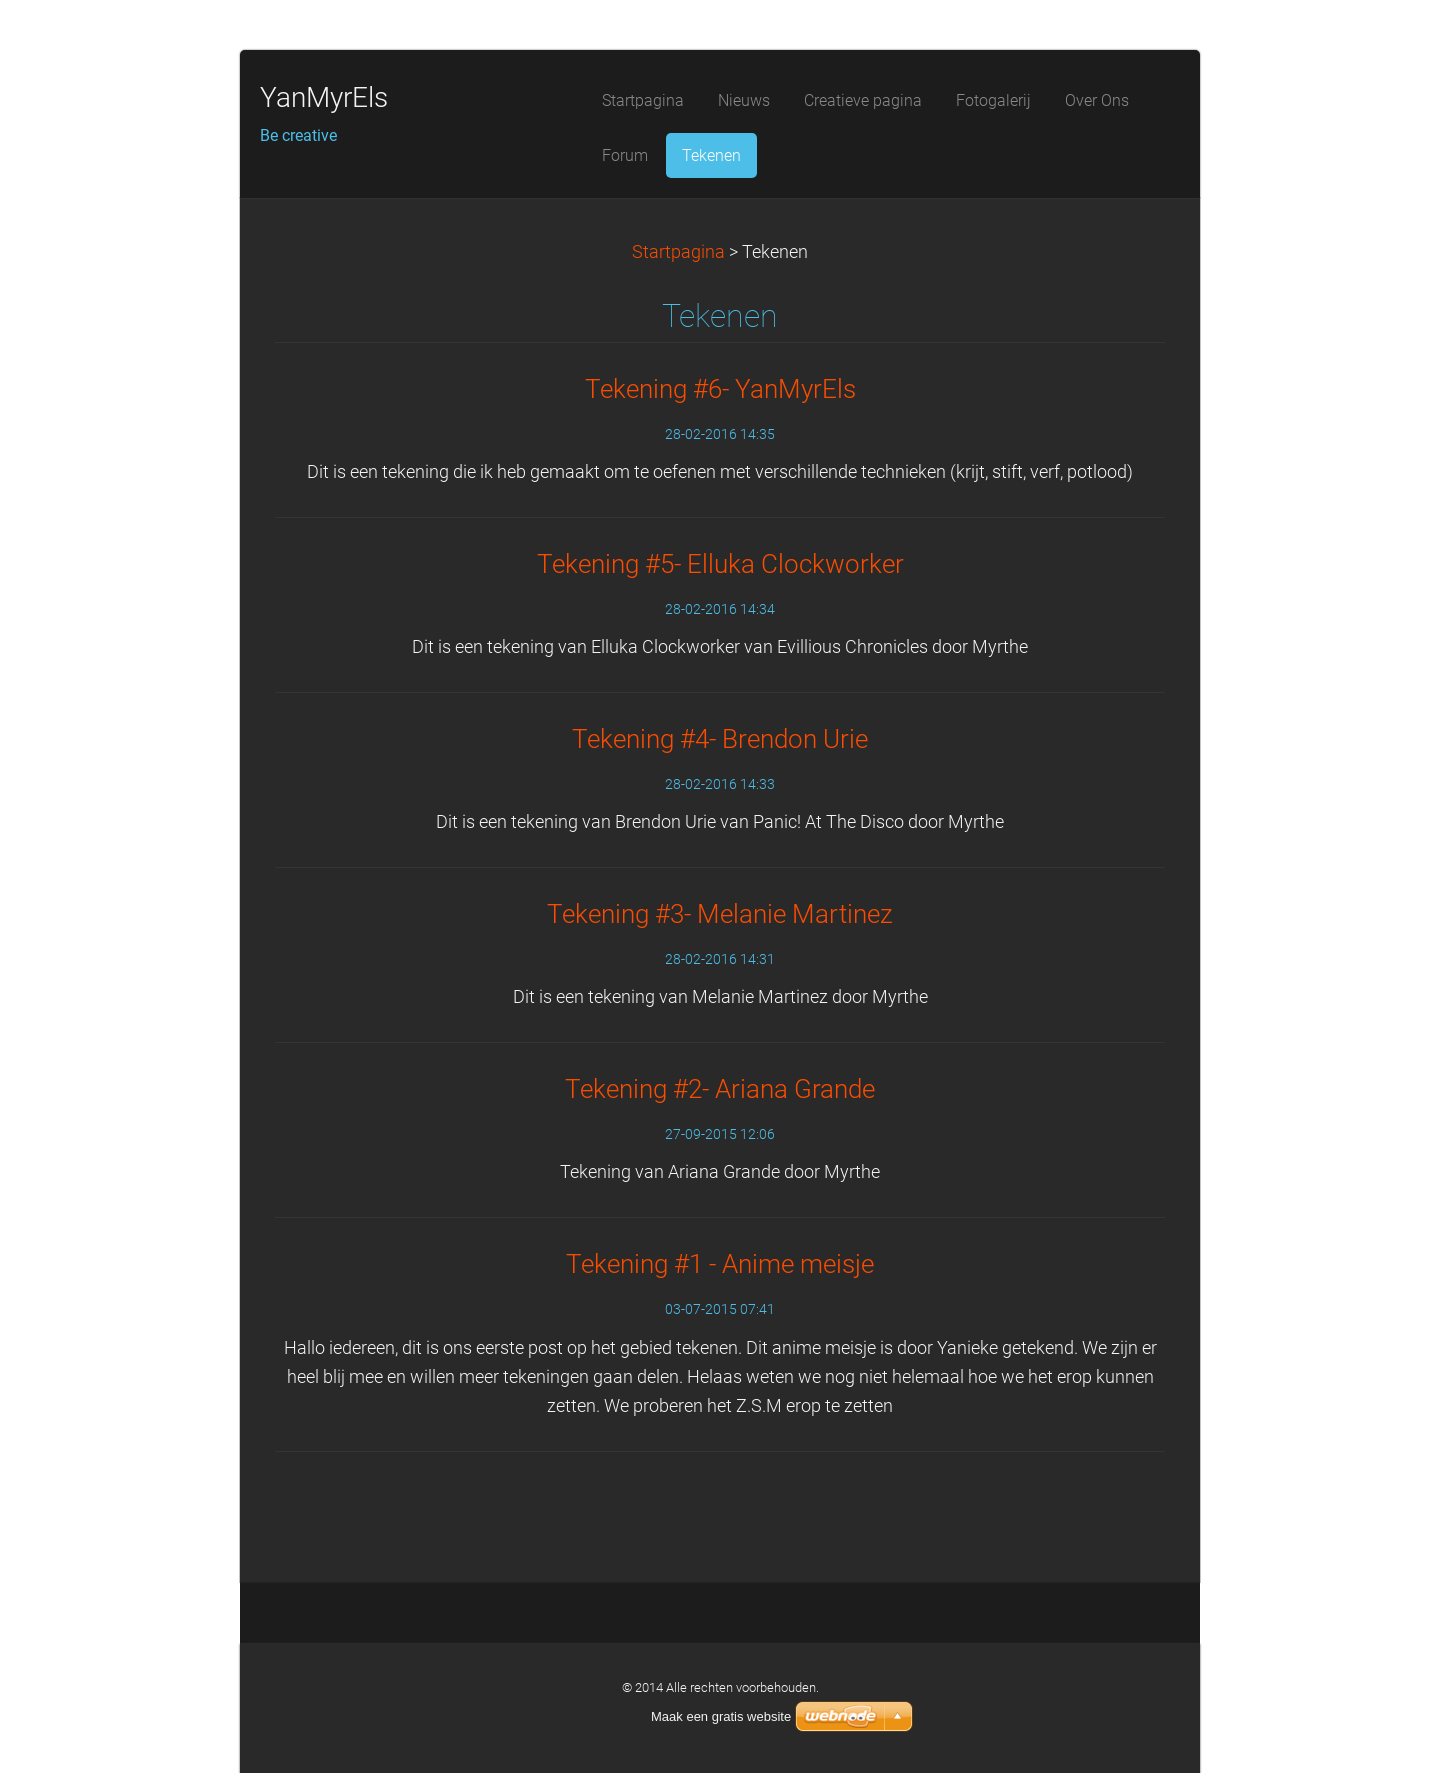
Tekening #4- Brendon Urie (720, 739)
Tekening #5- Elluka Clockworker (720, 564)
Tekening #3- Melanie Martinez (720, 914)
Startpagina (678, 252)
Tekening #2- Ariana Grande (720, 1089)
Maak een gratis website (721, 1716)
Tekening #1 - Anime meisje (720, 1264)
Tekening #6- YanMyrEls (720, 389)
